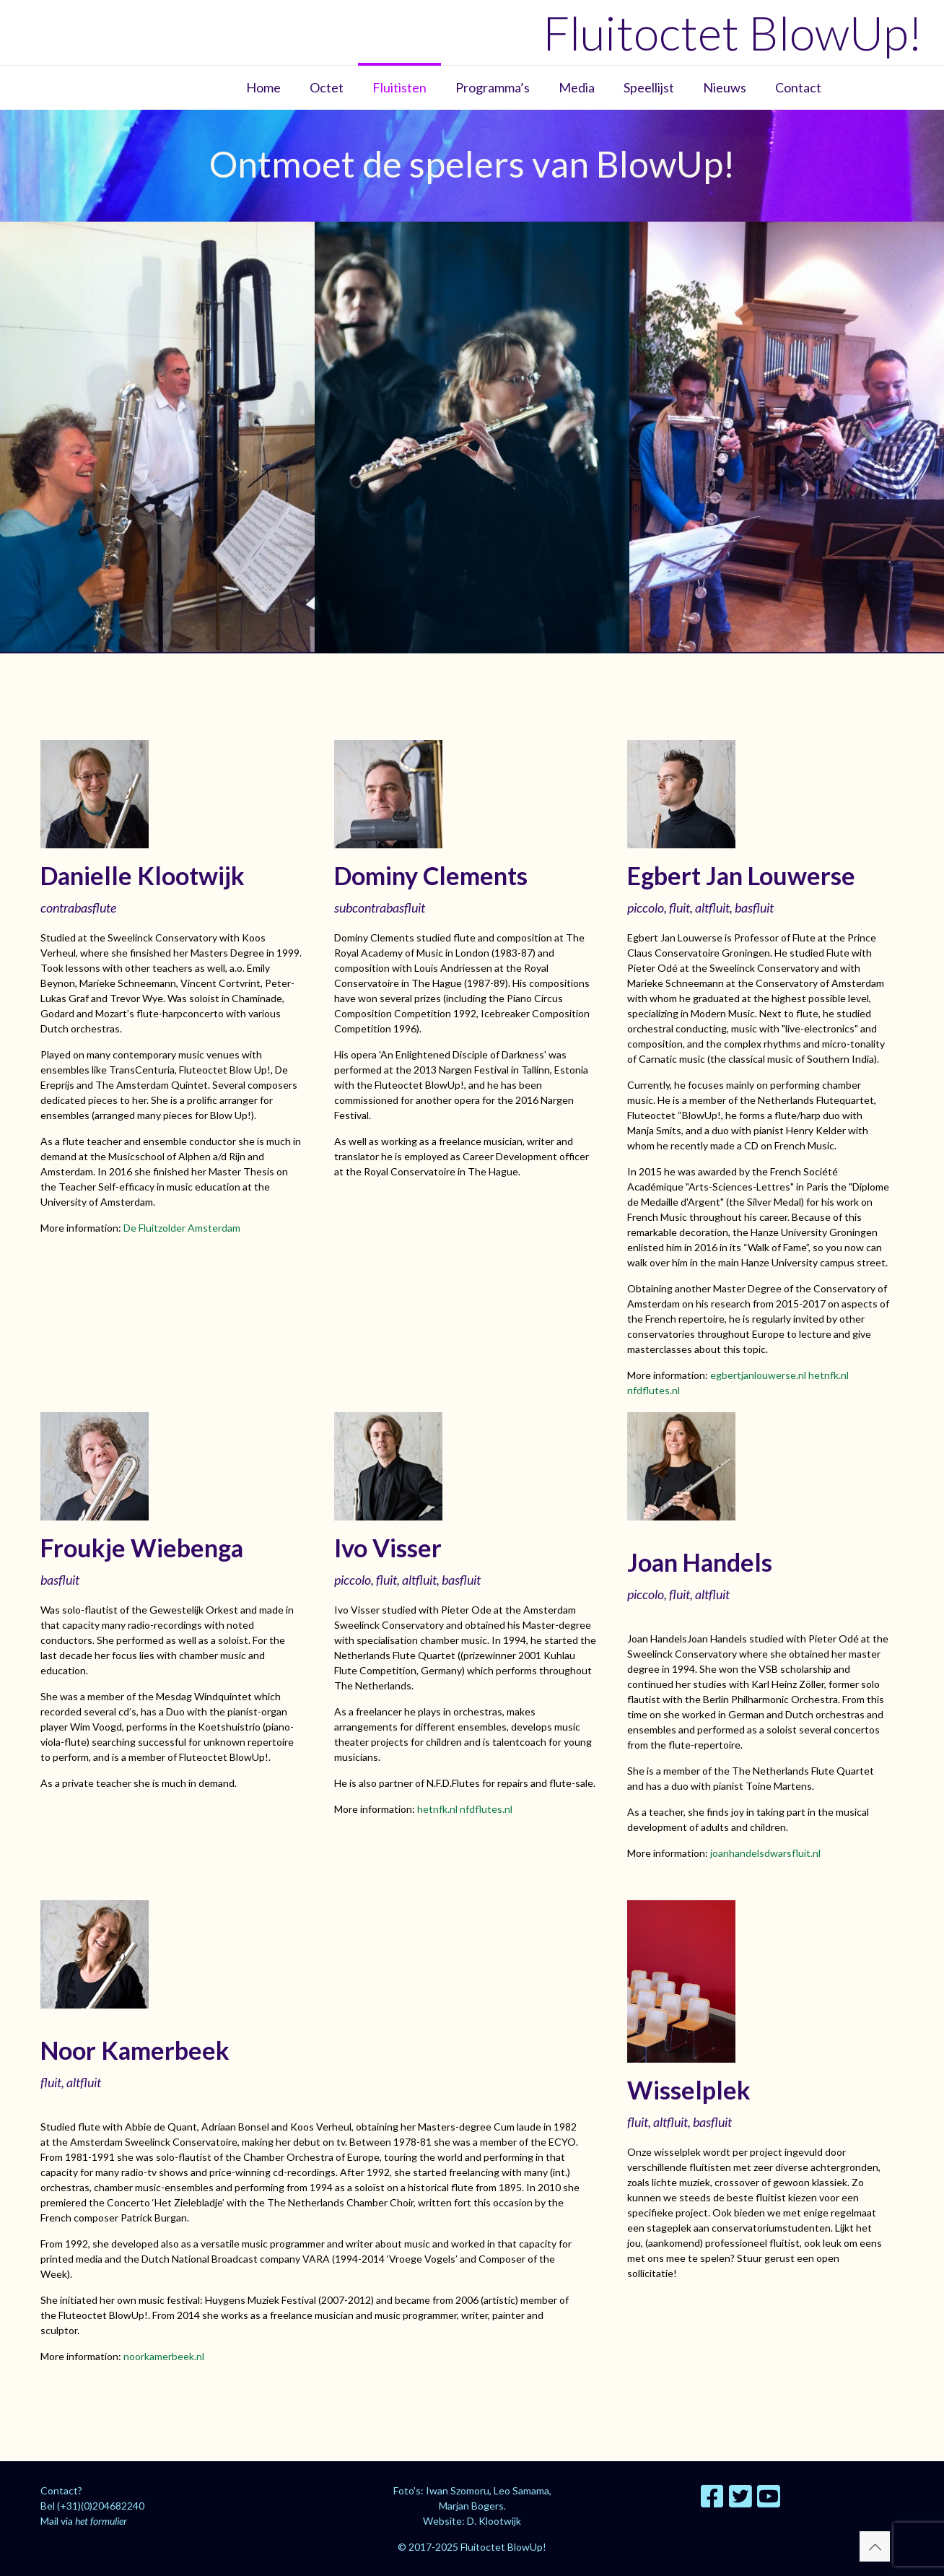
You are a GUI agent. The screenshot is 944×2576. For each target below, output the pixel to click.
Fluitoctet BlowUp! (732, 32)
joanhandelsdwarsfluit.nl (765, 1853)
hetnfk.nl (828, 1375)
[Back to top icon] (875, 2546)
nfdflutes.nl (653, 1390)
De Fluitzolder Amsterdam (181, 1228)
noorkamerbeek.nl (163, 2356)
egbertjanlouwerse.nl (758, 1375)
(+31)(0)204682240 (100, 2505)
